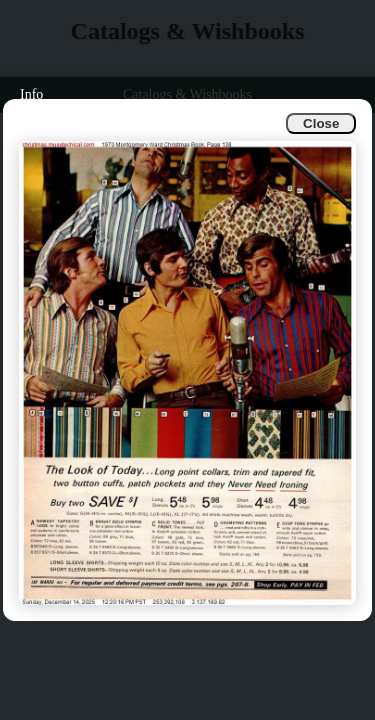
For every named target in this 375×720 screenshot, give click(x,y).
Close (321, 123)
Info (31, 94)
